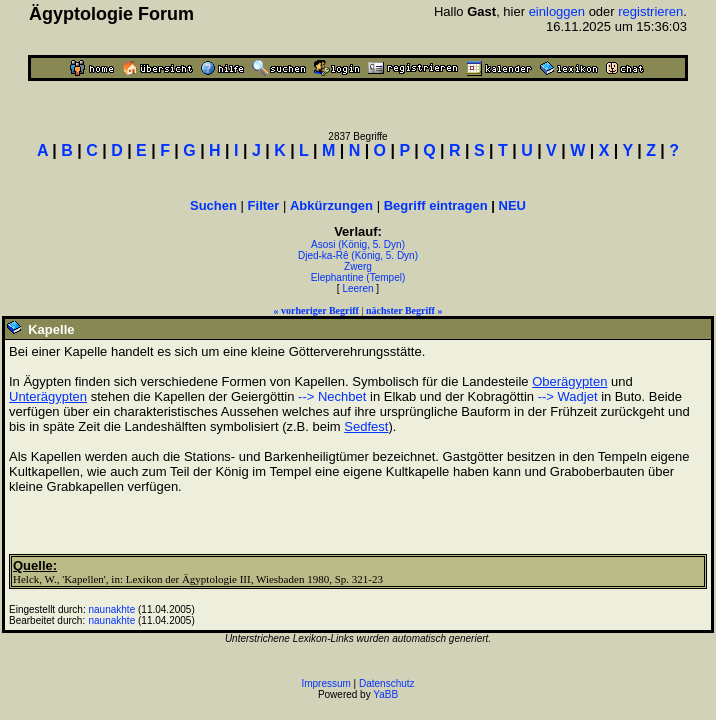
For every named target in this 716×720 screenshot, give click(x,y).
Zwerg (358, 266)
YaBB (385, 694)
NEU (512, 205)
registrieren (650, 11)
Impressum (325, 683)
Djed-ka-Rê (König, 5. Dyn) (358, 255)
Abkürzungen (331, 205)
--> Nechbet (332, 396)
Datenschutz (387, 683)
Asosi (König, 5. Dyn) (358, 244)
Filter (264, 205)
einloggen (557, 11)
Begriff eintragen (436, 205)
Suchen (213, 205)
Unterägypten (48, 396)
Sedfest (366, 426)
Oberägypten (569, 381)
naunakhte (112, 609)
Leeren (357, 288)
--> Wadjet (568, 396)
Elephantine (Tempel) (358, 277)
